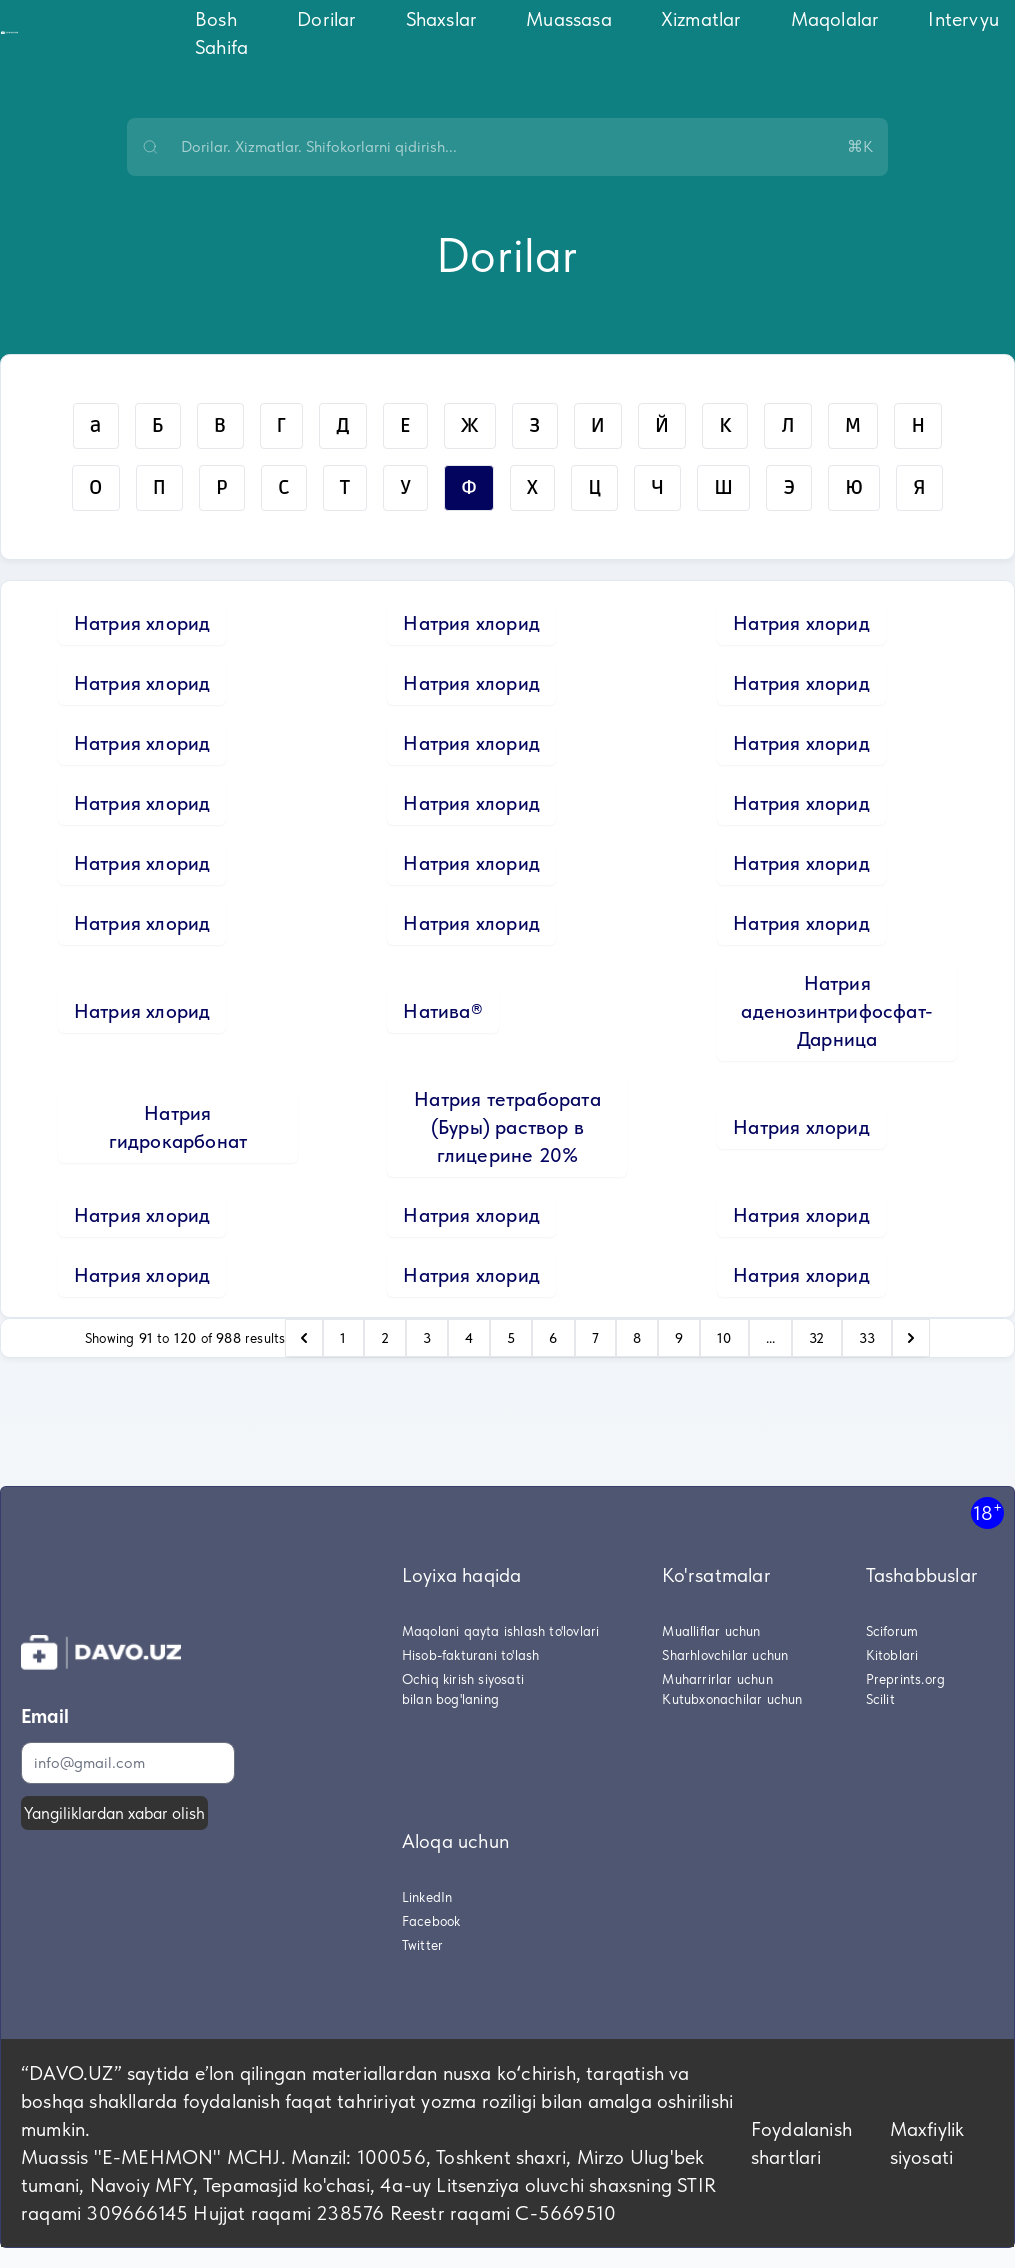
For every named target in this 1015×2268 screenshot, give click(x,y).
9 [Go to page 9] (679, 1338)
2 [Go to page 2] (385, 1338)
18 (987, 1512)
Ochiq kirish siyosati (463, 1679)
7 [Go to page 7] (595, 1338)
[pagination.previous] (304, 1338)
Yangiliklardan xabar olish (114, 1813)
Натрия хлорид (142, 623)
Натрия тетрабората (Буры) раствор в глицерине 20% (507, 1127)
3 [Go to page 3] (427, 1338)
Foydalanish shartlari (801, 2143)
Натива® (442, 1011)
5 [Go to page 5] (511, 1338)
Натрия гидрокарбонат (178, 1127)
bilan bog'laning (450, 1699)
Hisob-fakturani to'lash (471, 1655)
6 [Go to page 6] (553, 1338)
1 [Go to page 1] (343, 1338)
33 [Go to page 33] (867, 1338)
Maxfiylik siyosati (927, 2143)
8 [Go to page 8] (637, 1338)
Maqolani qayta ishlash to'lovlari (501, 1631)
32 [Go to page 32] (816, 1338)
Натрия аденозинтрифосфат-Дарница (837, 1011)
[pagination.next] (911, 1338)
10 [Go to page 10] (724, 1338)
